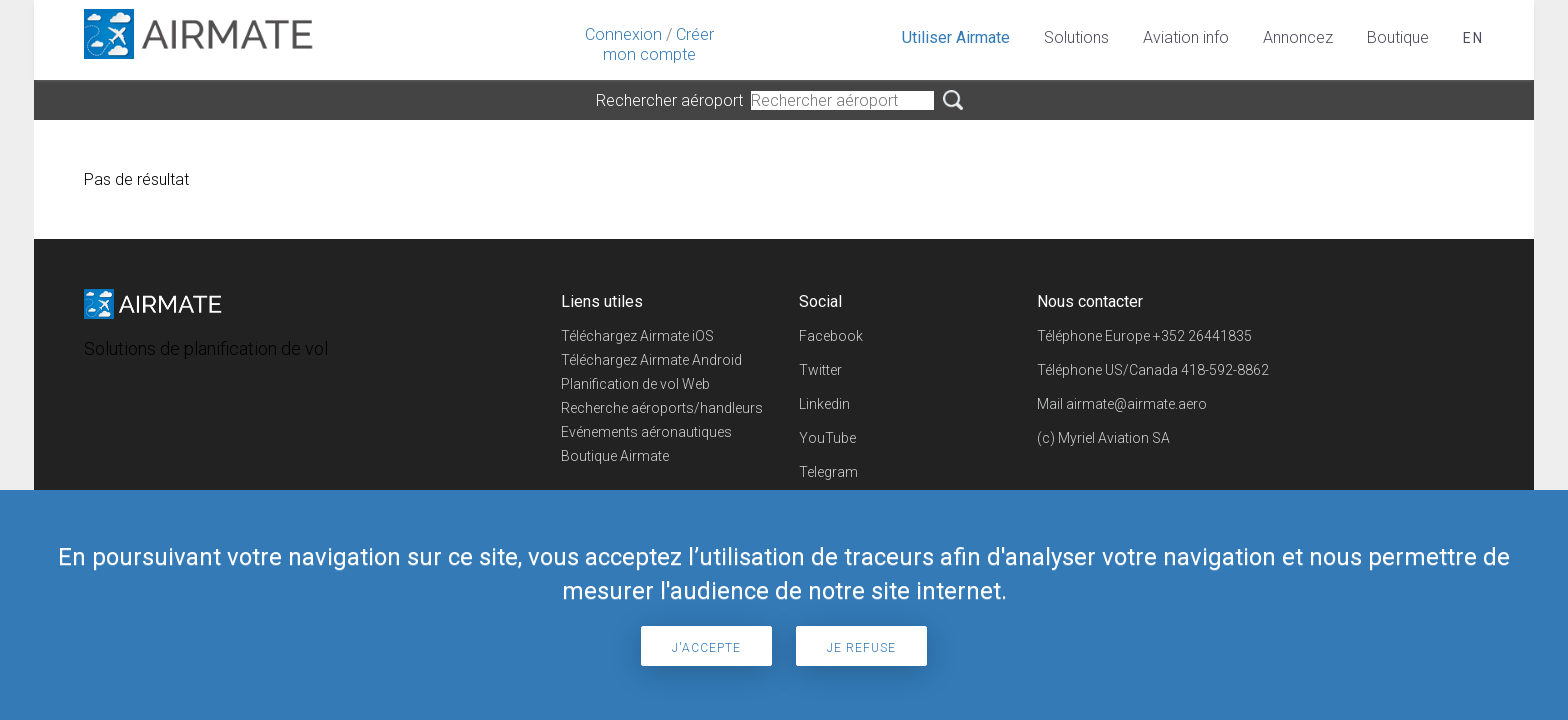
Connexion (623, 34)
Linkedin (824, 404)
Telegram (828, 472)
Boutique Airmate (615, 456)
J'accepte (706, 648)
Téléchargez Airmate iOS (637, 336)
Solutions (1076, 37)
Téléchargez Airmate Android (651, 360)
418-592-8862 (1225, 370)
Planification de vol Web (635, 384)
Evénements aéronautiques (646, 432)
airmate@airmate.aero (1136, 404)
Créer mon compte (658, 44)
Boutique (1398, 37)
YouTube (827, 438)
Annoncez (1298, 37)
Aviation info (1186, 37)
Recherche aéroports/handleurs (662, 408)
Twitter (820, 370)
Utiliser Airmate (956, 37)
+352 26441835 (1202, 336)
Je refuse (861, 648)
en (1473, 38)
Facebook (831, 336)
